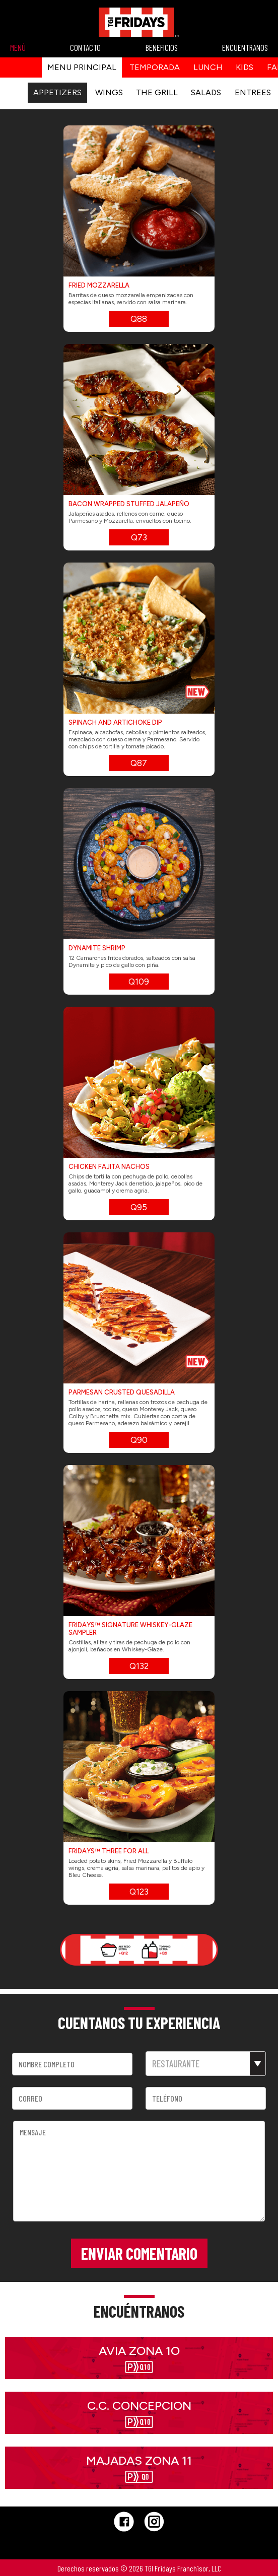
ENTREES (253, 92)
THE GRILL (158, 92)
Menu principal (81, 67)
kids (244, 67)
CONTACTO (85, 47)
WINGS (109, 92)
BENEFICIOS (162, 47)
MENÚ (18, 47)
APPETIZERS (57, 92)
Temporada (154, 67)
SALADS (206, 92)
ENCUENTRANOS (245, 47)
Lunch (208, 67)
